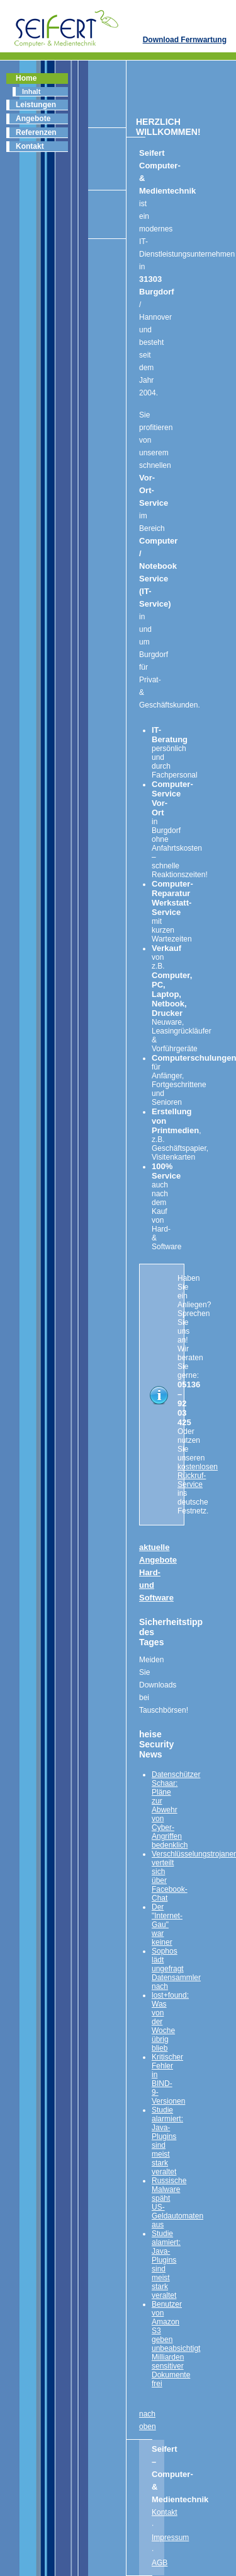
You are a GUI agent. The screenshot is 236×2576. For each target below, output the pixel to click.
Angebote (33, 118)
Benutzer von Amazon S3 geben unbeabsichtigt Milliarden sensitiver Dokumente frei (176, 2344)
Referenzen (36, 132)
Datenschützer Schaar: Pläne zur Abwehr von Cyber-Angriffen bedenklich (176, 1810)
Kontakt (30, 146)
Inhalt (31, 91)
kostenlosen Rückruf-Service (197, 1475)
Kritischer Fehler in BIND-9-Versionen (168, 2079)
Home (26, 78)
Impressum (170, 2537)
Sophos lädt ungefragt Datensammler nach (176, 1969)
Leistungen (36, 104)
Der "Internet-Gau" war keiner (167, 1925)
